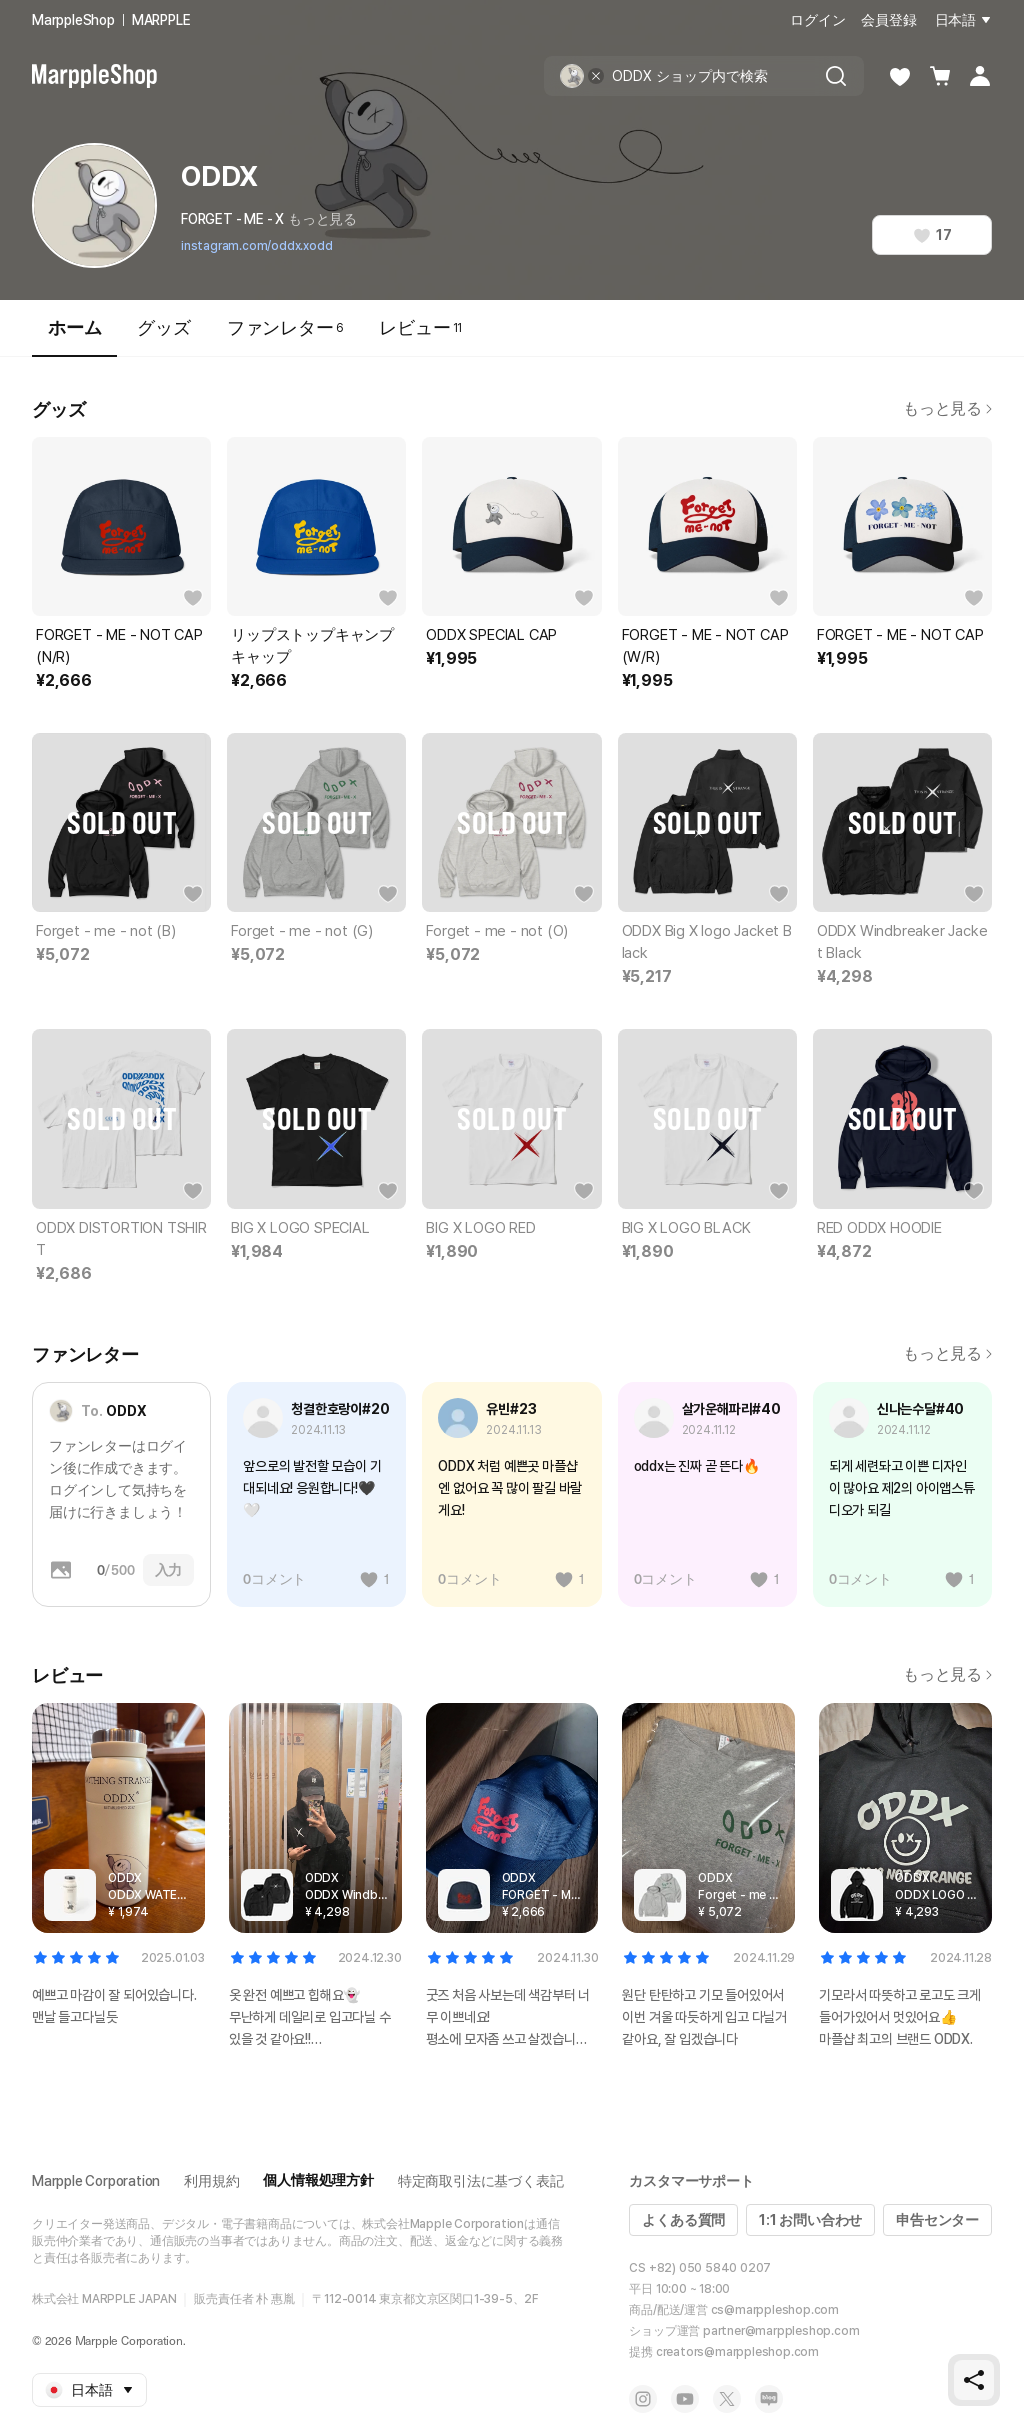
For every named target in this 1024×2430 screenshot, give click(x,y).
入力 (169, 1570)
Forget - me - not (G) (302, 931)
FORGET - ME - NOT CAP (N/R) (119, 646)
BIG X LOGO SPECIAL (300, 1228)
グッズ (163, 327)
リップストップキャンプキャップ (312, 646)
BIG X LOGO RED (480, 1228)
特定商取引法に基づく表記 (481, 2181)
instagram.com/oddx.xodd (256, 246)
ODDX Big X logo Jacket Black (707, 942)
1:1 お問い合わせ (810, 2220)
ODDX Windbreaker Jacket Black (902, 942)
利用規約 (211, 2181)
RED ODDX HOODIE (879, 1228)
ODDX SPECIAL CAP (491, 635)
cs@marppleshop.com (775, 2310)
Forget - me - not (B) (106, 931)
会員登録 (888, 20)
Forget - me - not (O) (497, 931)
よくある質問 (683, 2220)
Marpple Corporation (96, 2181)
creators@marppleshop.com (737, 2352)
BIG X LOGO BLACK (686, 1228)
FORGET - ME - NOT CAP (900, 635)
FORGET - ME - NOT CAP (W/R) (705, 646)
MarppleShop (73, 20)
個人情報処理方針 (318, 2180)
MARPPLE (161, 20)
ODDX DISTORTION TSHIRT (121, 1239)
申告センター (937, 2220)
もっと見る (322, 219)
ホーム (74, 336)
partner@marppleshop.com (781, 2331)
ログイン (817, 20)
